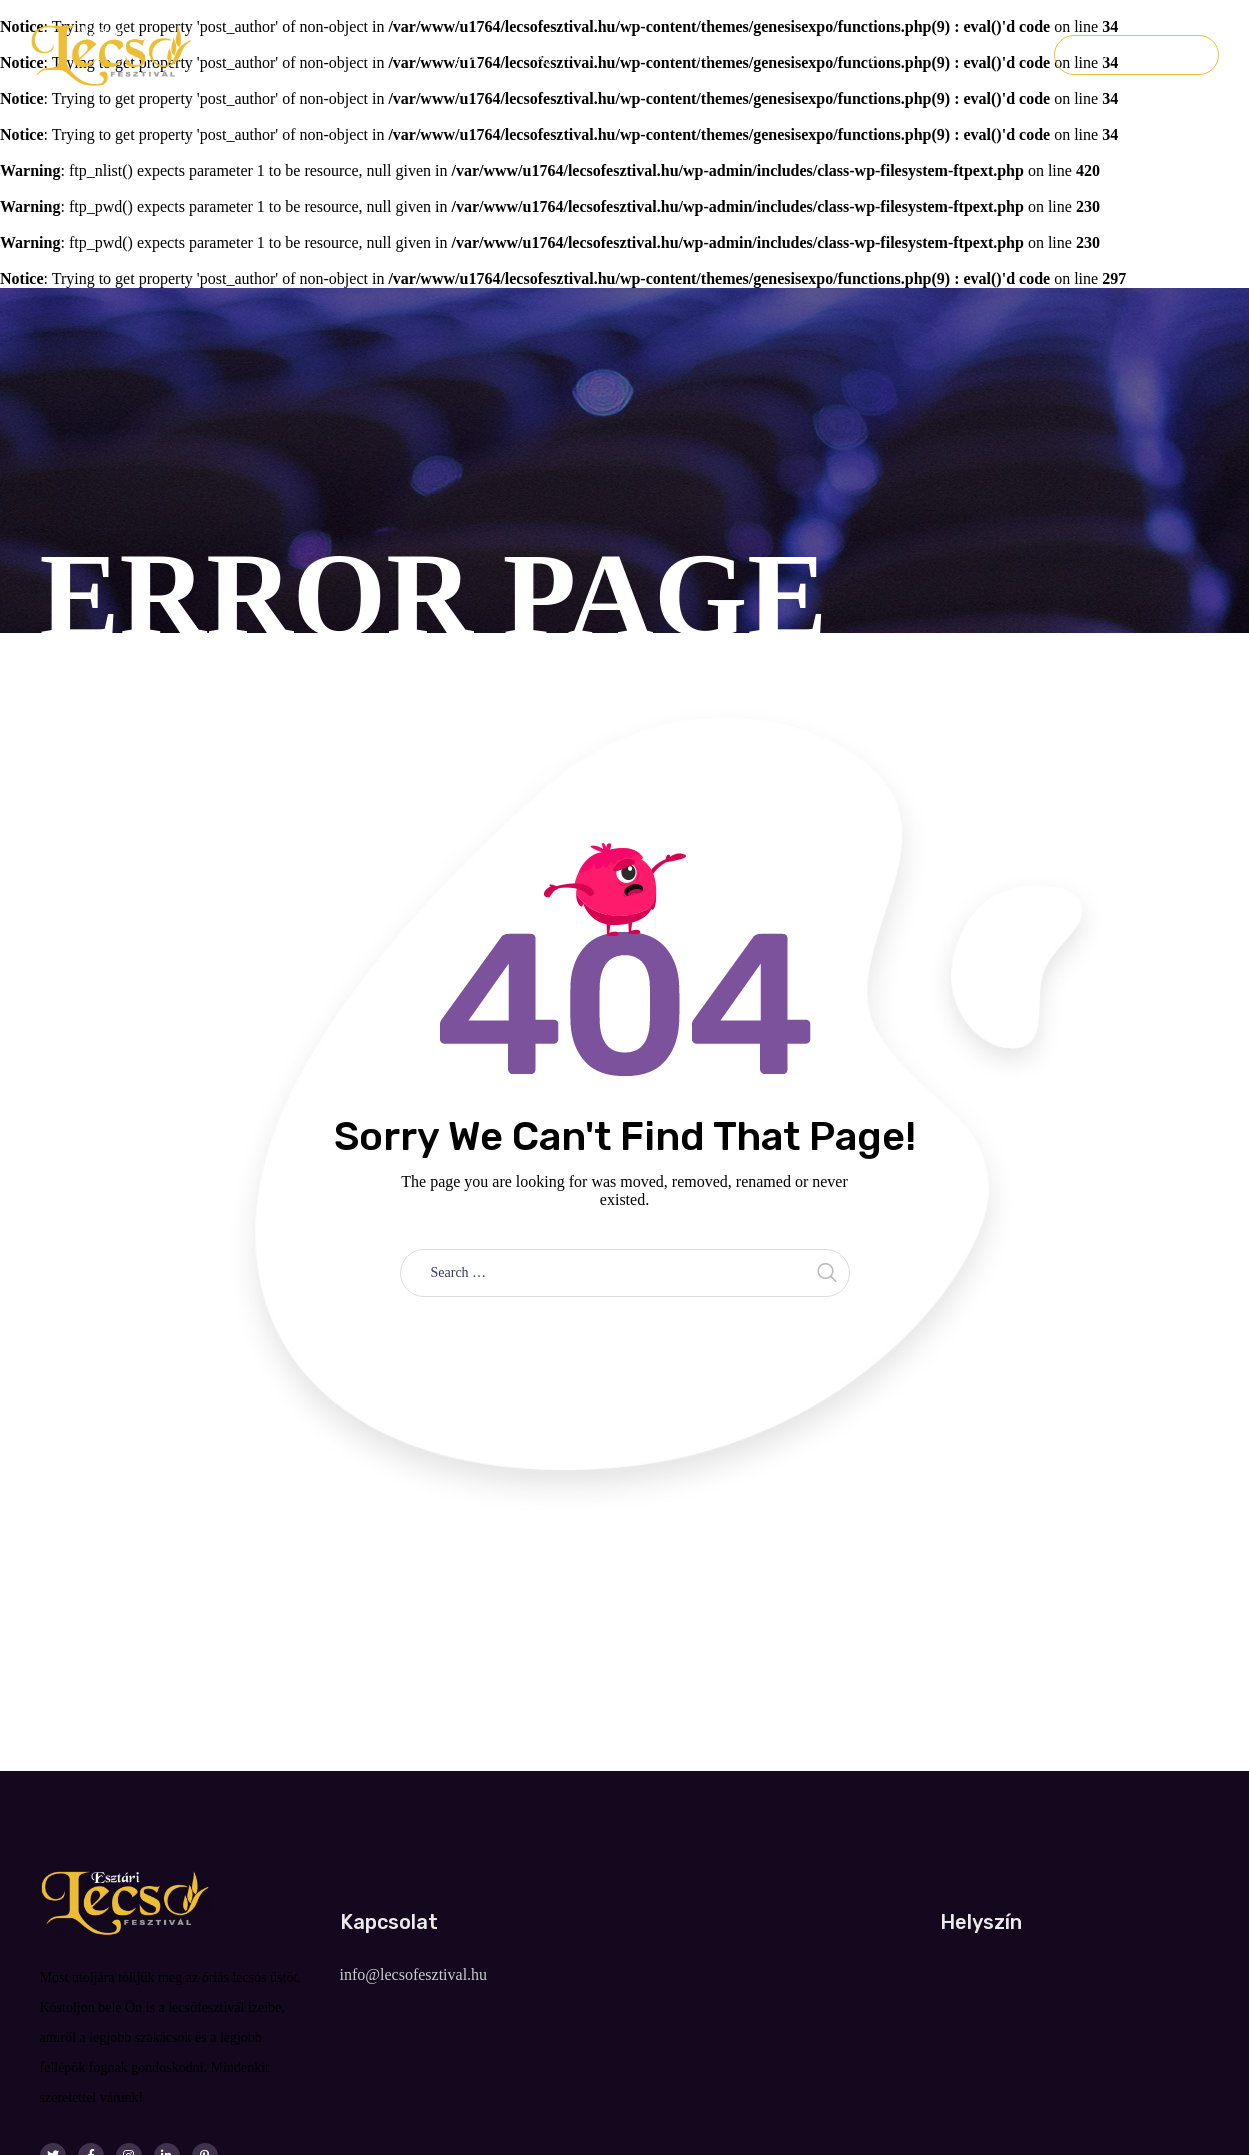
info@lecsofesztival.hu (414, 1974)
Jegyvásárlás (1136, 55)
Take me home (624, 1341)
